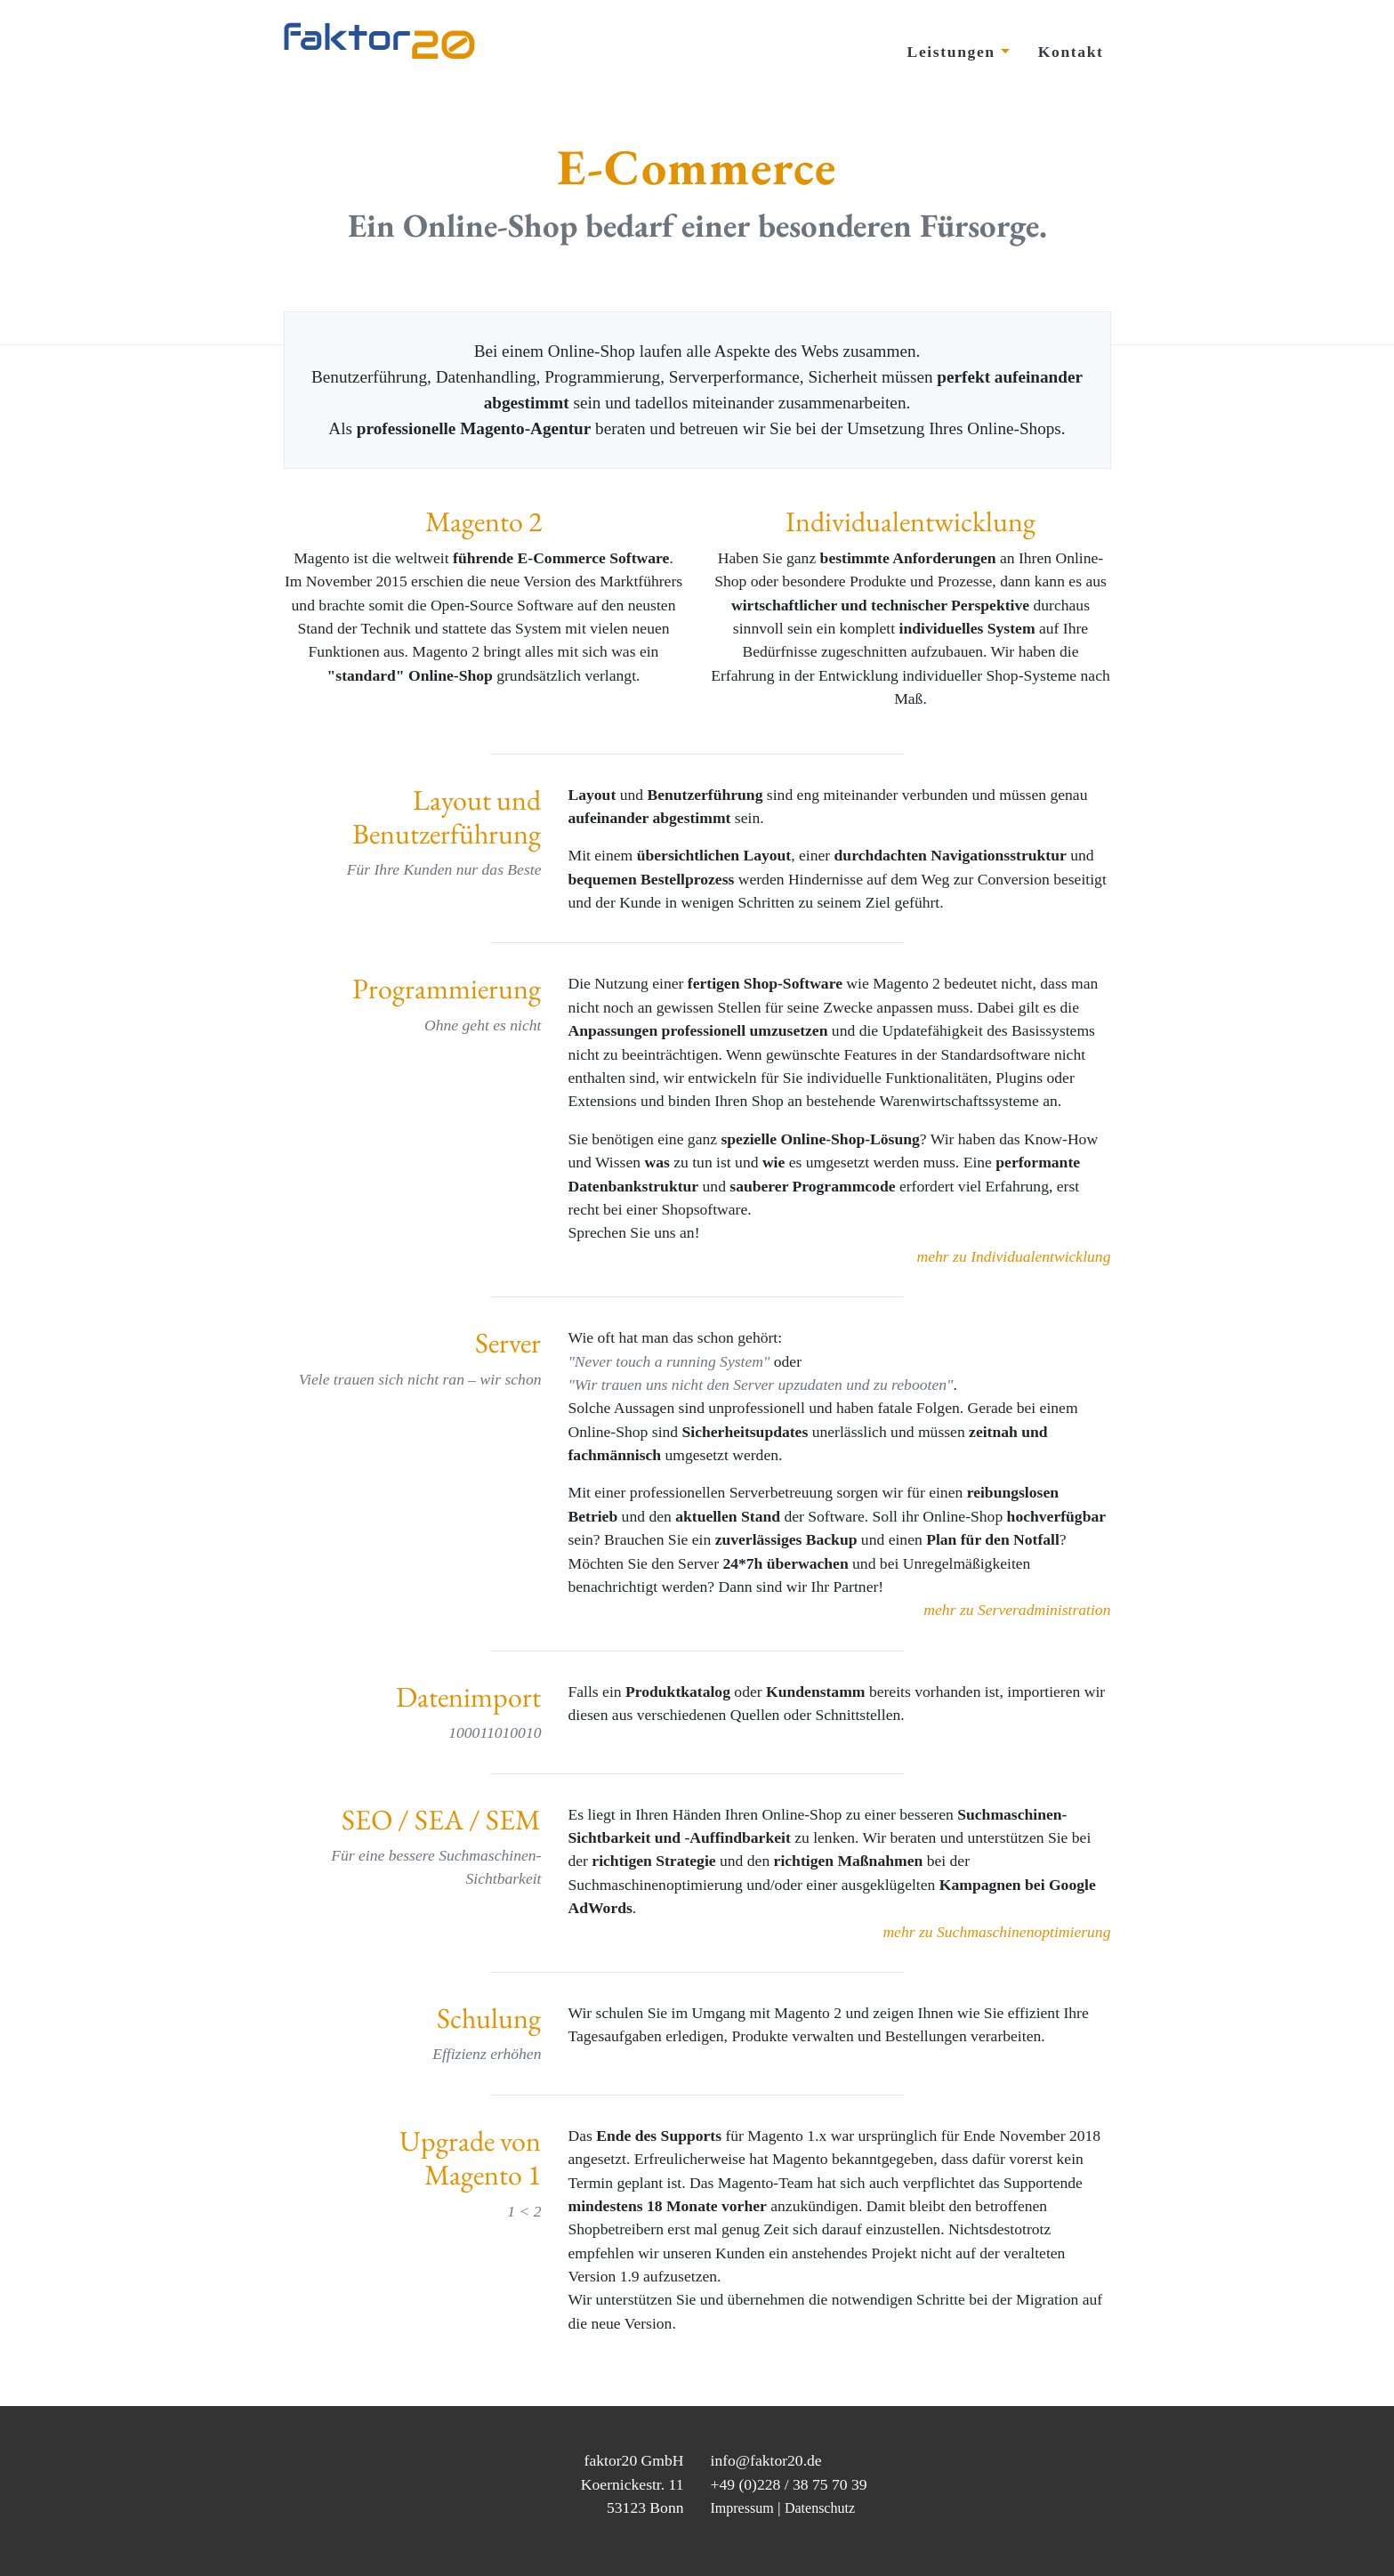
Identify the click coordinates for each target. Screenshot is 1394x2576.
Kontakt (1071, 52)
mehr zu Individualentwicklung (1014, 1256)
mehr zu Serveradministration (1016, 1610)
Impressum (742, 2507)
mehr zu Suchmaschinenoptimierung (996, 1932)
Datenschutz (820, 2507)
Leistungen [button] (954, 52)
